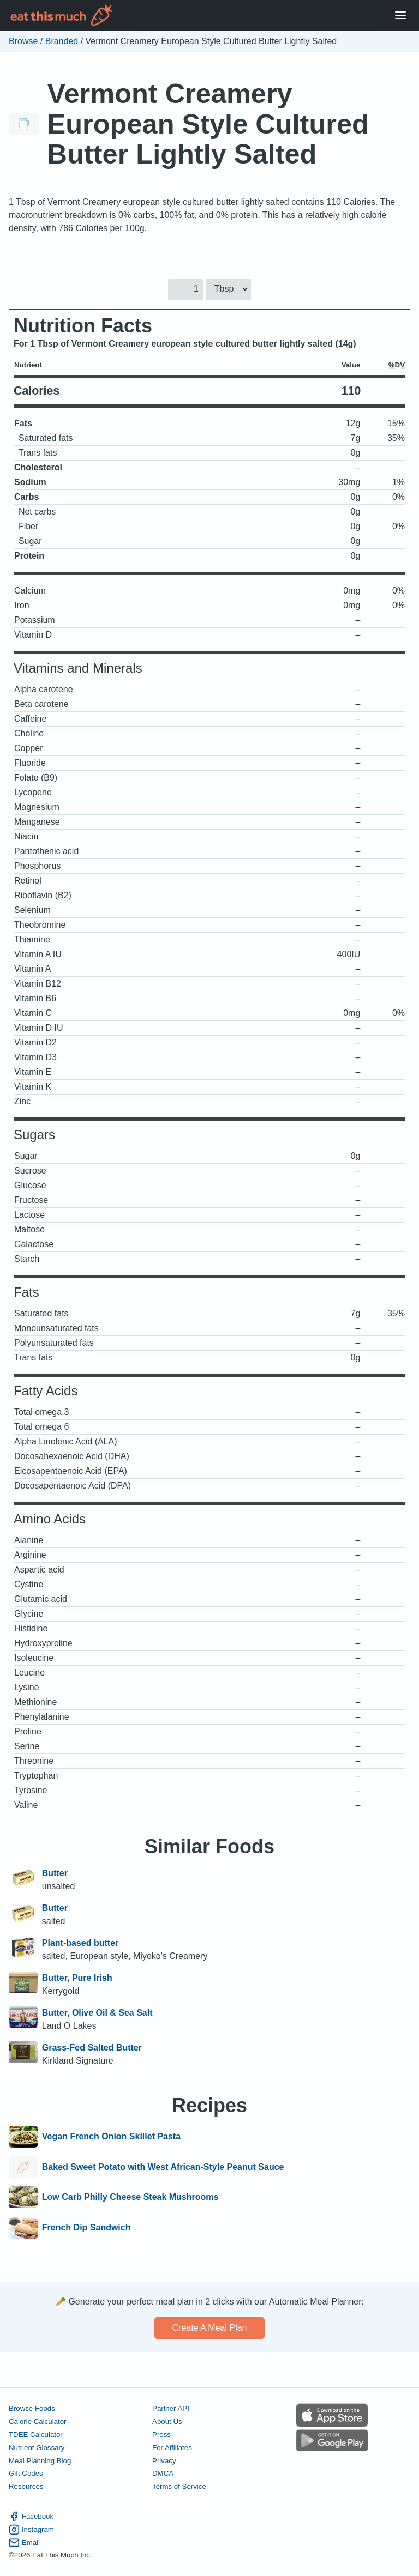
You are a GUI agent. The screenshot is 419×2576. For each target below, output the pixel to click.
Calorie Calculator (37, 2421)
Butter (55, 1873)
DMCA (162, 2473)
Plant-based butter (80, 1943)
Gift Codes (26, 2473)
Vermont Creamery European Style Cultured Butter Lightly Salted (208, 124)
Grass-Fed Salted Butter (92, 2047)
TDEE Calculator (36, 2434)
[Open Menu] (400, 15)
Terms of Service (179, 2486)
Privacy (164, 2460)
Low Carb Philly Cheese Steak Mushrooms (130, 2197)
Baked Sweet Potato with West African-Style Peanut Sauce (163, 2167)
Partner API (170, 2408)
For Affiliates (172, 2447)
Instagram (31, 2529)
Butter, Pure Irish (77, 1977)
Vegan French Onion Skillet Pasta (111, 2137)
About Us (167, 2421)
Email (24, 2542)
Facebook (31, 2516)
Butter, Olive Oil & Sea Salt (97, 2012)
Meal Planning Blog (40, 2460)
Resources (26, 2486)
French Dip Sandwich (86, 2228)
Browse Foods (32, 2408)
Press (161, 2434)
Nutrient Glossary (36, 2447)
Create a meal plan (209, 2327)
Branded (62, 41)
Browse (23, 41)
